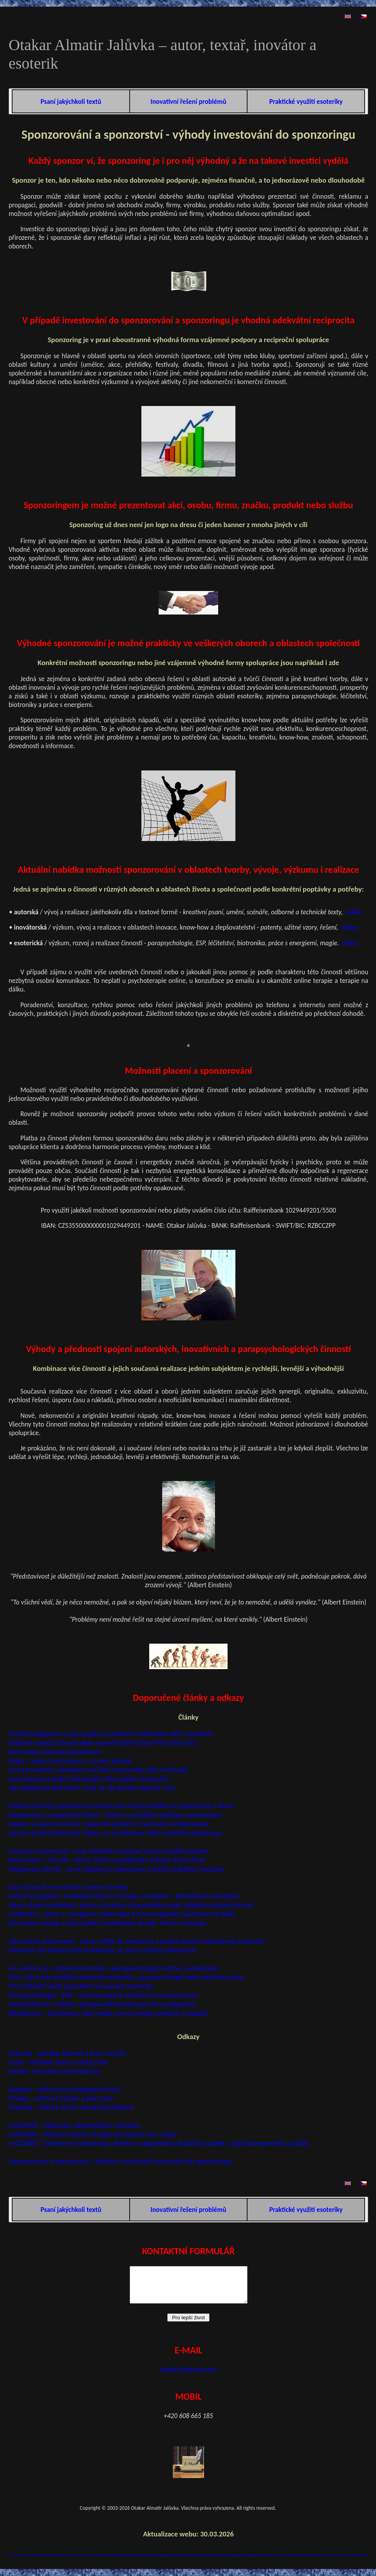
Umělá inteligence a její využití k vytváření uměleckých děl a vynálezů (111, 1733)
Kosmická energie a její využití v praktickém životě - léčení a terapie (107, 1922)
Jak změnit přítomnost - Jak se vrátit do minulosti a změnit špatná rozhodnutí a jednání (137, 1940)
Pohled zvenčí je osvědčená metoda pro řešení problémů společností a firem (121, 1805)
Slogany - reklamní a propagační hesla (64, 2089)
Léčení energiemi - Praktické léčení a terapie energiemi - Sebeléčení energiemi (124, 1895)
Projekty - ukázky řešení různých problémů (71, 2107)
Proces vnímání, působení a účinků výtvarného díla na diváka (98, 1769)
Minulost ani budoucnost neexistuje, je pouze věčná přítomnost (103, 1949)
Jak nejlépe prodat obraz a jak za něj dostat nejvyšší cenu (93, 1787)
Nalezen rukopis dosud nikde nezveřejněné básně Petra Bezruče (103, 1742)
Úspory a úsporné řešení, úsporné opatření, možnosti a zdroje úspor (109, 1823)
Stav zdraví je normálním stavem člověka (68, 1886)
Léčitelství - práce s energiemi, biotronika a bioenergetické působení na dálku (122, 1913)
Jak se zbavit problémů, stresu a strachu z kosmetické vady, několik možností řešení (131, 1904)
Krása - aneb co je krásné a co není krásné (70, 1760)
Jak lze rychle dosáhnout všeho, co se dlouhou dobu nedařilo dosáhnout (115, 1832)
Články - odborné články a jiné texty (61, 2098)
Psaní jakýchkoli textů (71, 101)
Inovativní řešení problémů (188, 101)
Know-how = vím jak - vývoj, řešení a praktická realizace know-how (107, 1859)
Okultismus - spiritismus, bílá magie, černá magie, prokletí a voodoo (108, 2013)
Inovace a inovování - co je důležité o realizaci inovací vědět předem (108, 1850)
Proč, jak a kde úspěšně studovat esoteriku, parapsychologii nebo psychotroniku (126, 1976)
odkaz (354, 912)
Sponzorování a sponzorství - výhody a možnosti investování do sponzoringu (120, 2161)
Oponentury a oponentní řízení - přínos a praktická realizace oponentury (115, 1814)
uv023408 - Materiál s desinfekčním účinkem (75, 2125)
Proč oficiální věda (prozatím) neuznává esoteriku (81, 1985)
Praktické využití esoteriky (305, 101)
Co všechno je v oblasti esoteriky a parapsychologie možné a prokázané (114, 1967)
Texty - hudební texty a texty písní (58, 2062)
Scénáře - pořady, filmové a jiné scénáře (67, 2053)
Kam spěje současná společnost (55, 1751)
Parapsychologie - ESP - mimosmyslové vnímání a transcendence (103, 1995)
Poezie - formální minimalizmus (55, 2071)
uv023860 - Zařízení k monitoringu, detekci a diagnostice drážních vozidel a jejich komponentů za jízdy (159, 2143)
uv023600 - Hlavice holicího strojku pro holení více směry (93, 2134)
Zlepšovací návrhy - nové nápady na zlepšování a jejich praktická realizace (117, 1868)
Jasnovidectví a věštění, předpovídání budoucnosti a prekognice (103, 2004)
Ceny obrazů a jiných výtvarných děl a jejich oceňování (88, 1778)
